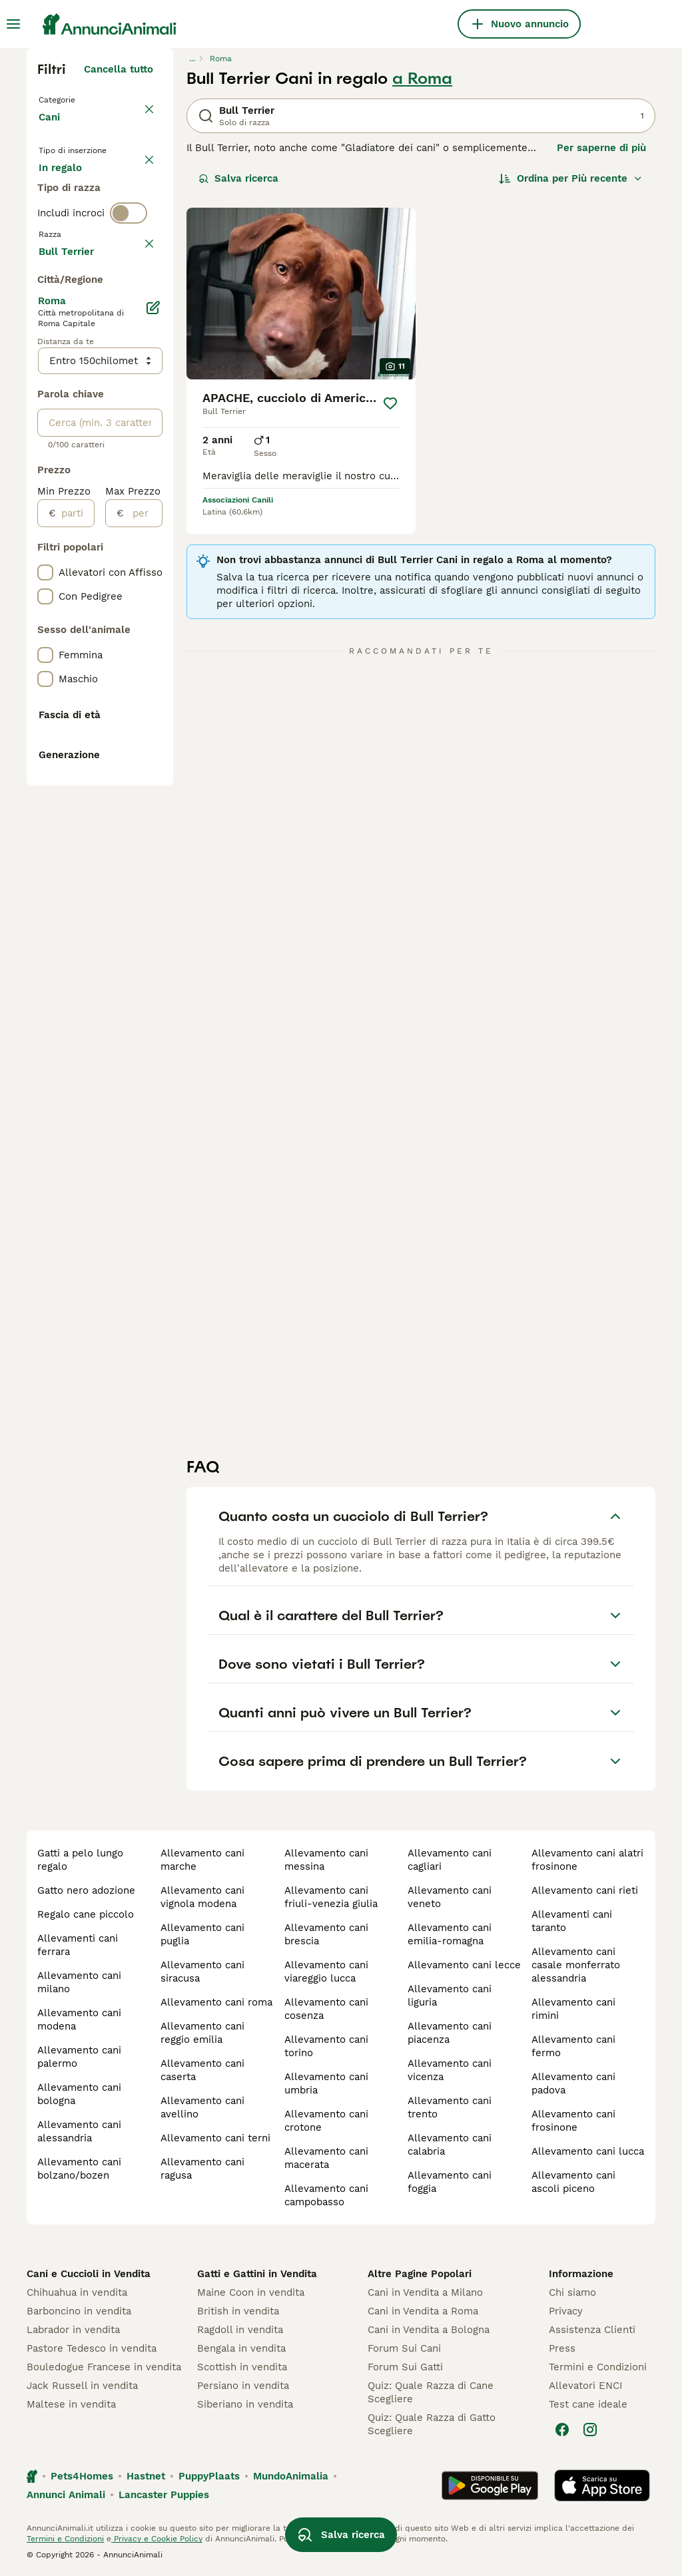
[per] (143, 903)
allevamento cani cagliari (450, 1859)
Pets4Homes (82, 2476)
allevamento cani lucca (587, 2151)
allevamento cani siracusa (202, 1971)
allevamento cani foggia (450, 2182)
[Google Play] (490, 2485)
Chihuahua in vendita (77, 2292)
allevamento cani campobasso (326, 2195)
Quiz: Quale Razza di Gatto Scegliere (432, 2424)
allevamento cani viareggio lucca (326, 1971)
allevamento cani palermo (79, 2056)
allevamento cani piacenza (450, 2032)
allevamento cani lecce (464, 1965)
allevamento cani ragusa (202, 2168)
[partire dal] (75, 903)
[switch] (128, 306)
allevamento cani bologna (79, 2094)
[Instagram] (590, 2429)
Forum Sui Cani (404, 2348)
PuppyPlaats (209, 2476)
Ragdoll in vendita (240, 2330)
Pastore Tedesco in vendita (92, 2348)
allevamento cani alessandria (79, 2131)
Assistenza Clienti (592, 2330)
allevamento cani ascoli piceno (573, 2182)
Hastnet (146, 2476)
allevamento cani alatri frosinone (587, 1859)
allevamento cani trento (450, 2107)
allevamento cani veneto (450, 1897)
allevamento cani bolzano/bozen (79, 2168)
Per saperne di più (601, 148)
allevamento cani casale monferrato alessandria (575, 1965)
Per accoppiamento (96, 256)
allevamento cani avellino (202, 2107)
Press (562, 2348)
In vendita (73, 192)
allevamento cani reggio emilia (202, 2032)
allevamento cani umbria (326, 2083)
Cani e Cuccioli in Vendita (89, 2274)
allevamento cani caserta (202, 2070)
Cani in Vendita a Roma (423, 2311)
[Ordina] (570, 178)
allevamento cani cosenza (326, 2009)
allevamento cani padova (573, 2083)
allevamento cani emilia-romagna (450, 1934)
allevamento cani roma (216, 2002)
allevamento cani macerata (326, 2158)
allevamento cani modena (79, 2019)
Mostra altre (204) (107, 639)
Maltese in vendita (71, 2404)
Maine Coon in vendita (250, 2292)
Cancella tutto (118, 69)
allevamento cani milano (79, 1982)
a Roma (422, 78)
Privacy (566, 2311)
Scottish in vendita (242, 2367)
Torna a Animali (80, 99)
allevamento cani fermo (573, 2046)
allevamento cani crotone (326, 2120)
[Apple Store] (602, 2485)
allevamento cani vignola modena (202, 1897)
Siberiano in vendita (245, 2404)
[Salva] (390, 403)
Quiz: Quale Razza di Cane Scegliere (431, 2392)
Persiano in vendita (243, 2386)
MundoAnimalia (290, 2476)
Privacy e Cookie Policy (156, 2538)
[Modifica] (153, 697)
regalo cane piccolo (85, 1914)
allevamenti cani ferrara (77, 1945)
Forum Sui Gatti (405, 2367)
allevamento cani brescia (326, 1934)
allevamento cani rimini (573, 2009)
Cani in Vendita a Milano (425, 2292)
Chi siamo (572, 2292)
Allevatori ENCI (585, 2386)
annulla (135, 334)
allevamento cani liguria (450, 1995)
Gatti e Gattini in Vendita (257, 2274)
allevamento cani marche (202, 1859)
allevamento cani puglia (202, 1934)
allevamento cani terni (215, 2138)
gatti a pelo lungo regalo (80, 1859)
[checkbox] (45, 396)
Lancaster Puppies (164, 2495)
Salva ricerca (238, 178)
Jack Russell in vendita (82, 2386)
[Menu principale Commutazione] (13, 24)
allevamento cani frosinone (573, 2120)
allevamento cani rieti (584, 1890)
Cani (52, 130)
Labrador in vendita (73, 2330)
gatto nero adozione (86, 1890)
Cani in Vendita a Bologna (429, 2330)
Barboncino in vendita (79, 2311)
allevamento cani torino (326, 2046)
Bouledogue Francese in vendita (104, 2367)
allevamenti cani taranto (571, 1921)
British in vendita (238, 2311)
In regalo (71, 224)
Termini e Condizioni (598, 2367)
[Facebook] (562, 2429)
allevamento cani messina (326, 1859)
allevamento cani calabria (450, 2144)
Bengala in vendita (241, 2348)
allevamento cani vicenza (450, 2070)
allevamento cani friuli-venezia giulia (331, 1897)
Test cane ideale (588, 2404)
